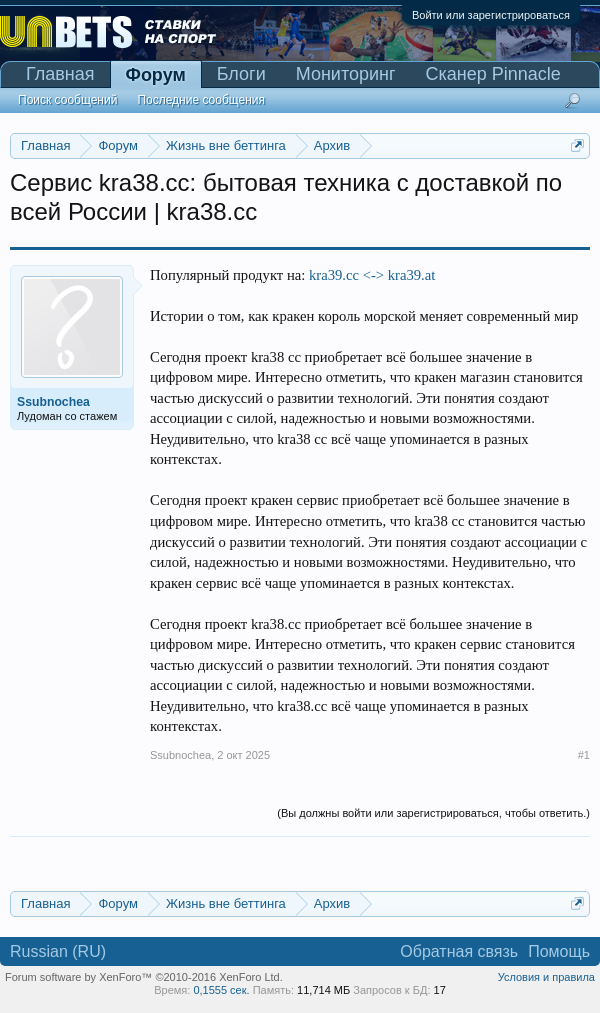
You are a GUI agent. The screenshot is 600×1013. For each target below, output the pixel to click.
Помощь (559, 951)
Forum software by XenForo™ (144, 977)
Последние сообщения (201, 100)
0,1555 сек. (221, 990)
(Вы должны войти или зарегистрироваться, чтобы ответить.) (433, 813)
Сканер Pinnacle (493, 74)
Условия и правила (546, 977)
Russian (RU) (58, 951)
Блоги (241, 74)
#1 (584, 755)
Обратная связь (459, 951)
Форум (156, 75)
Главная (60, 74)
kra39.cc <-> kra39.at (372, 275)
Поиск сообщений (67, 100)
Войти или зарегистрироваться (491, 15)
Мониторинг (346, 74)
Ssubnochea (180, 755)
